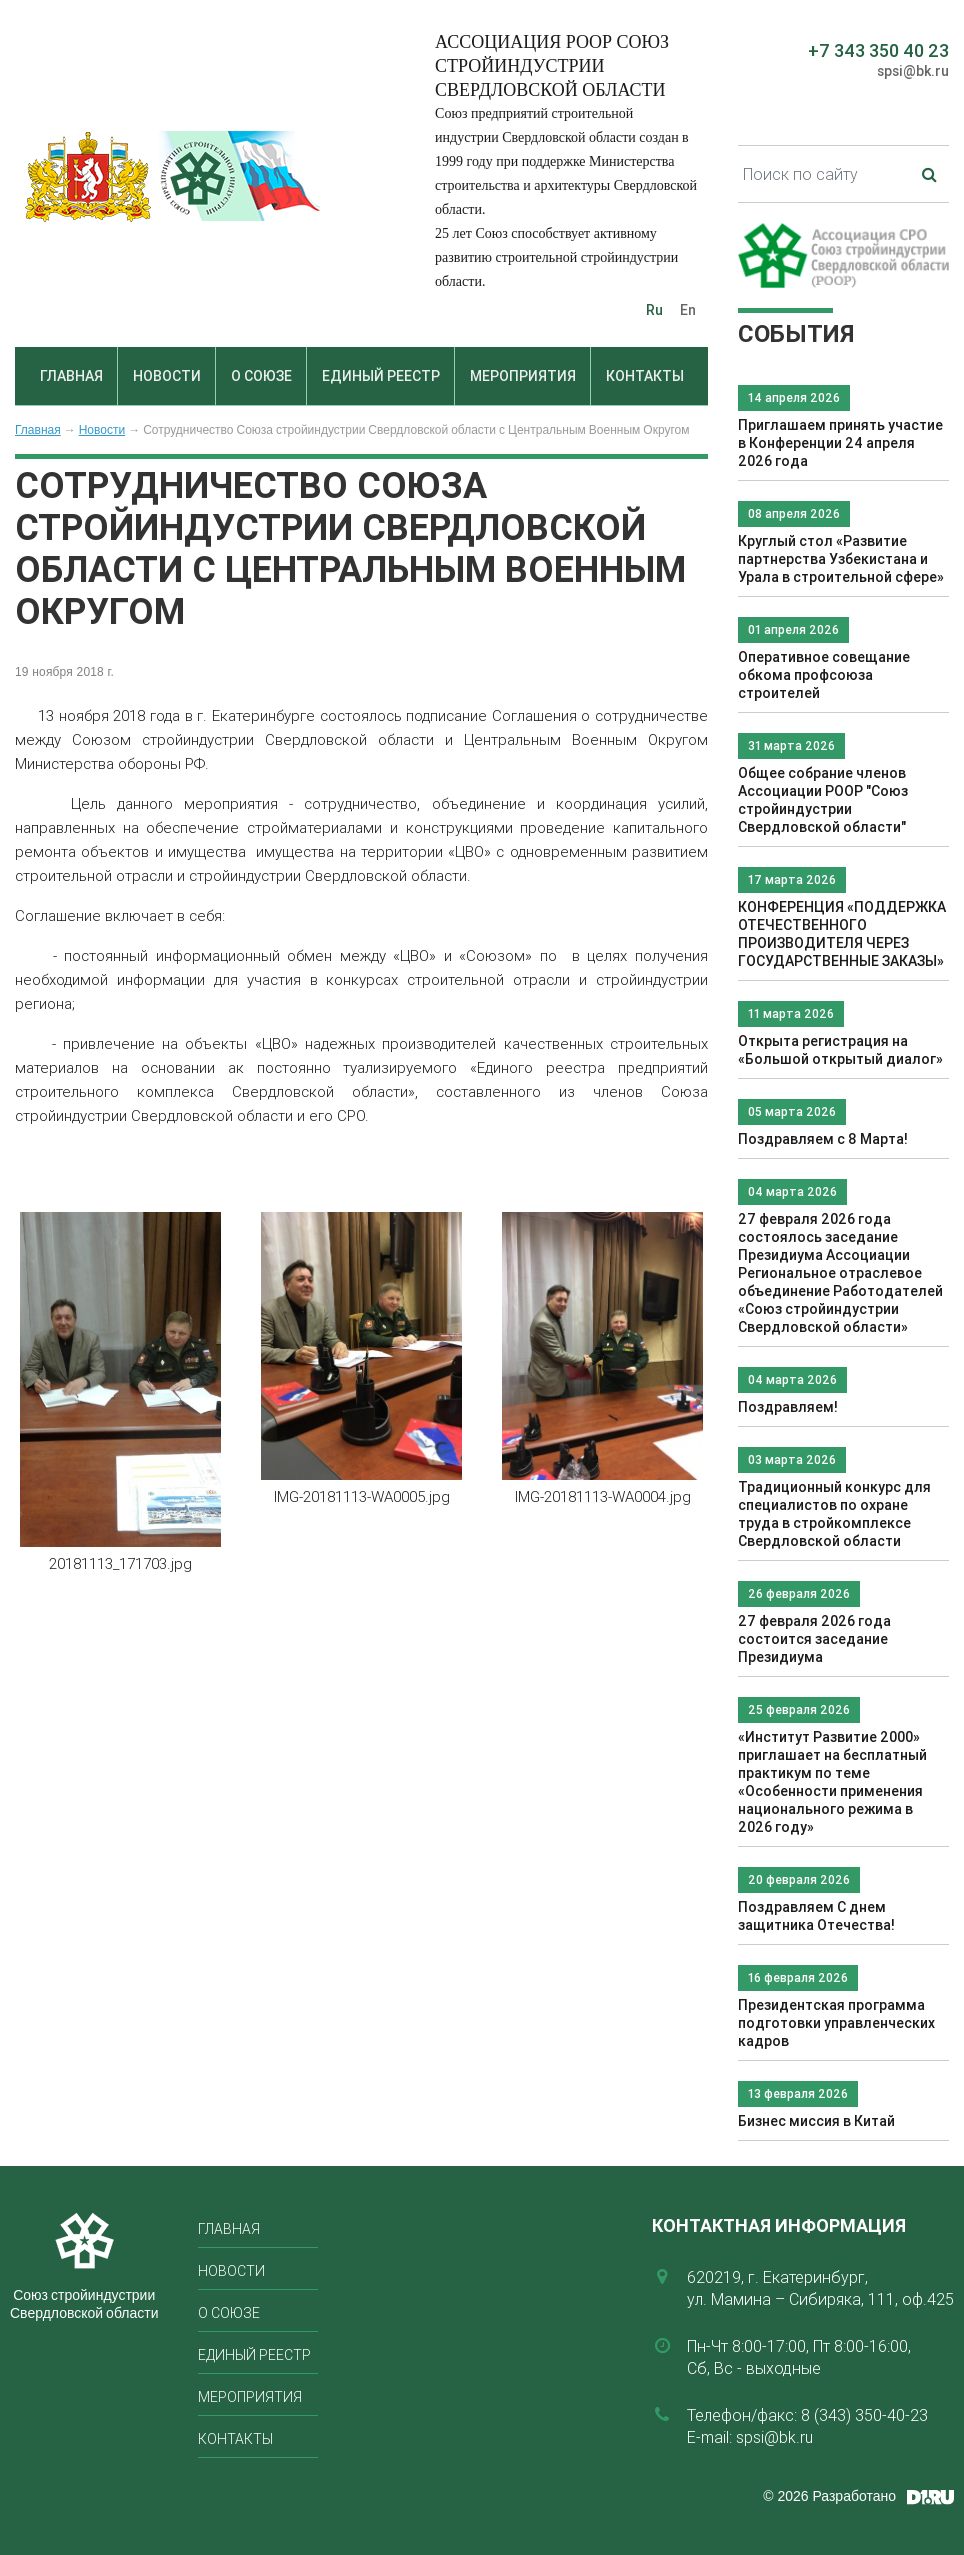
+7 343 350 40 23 (878, 50)
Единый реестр (381, 376)
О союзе (261, 376)
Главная (71, 376)
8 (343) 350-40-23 (864, 2415)
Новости (167, 376)
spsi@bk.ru (913, 71)
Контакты (645, 376)
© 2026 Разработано (829, 2496)
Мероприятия (523, 376)
